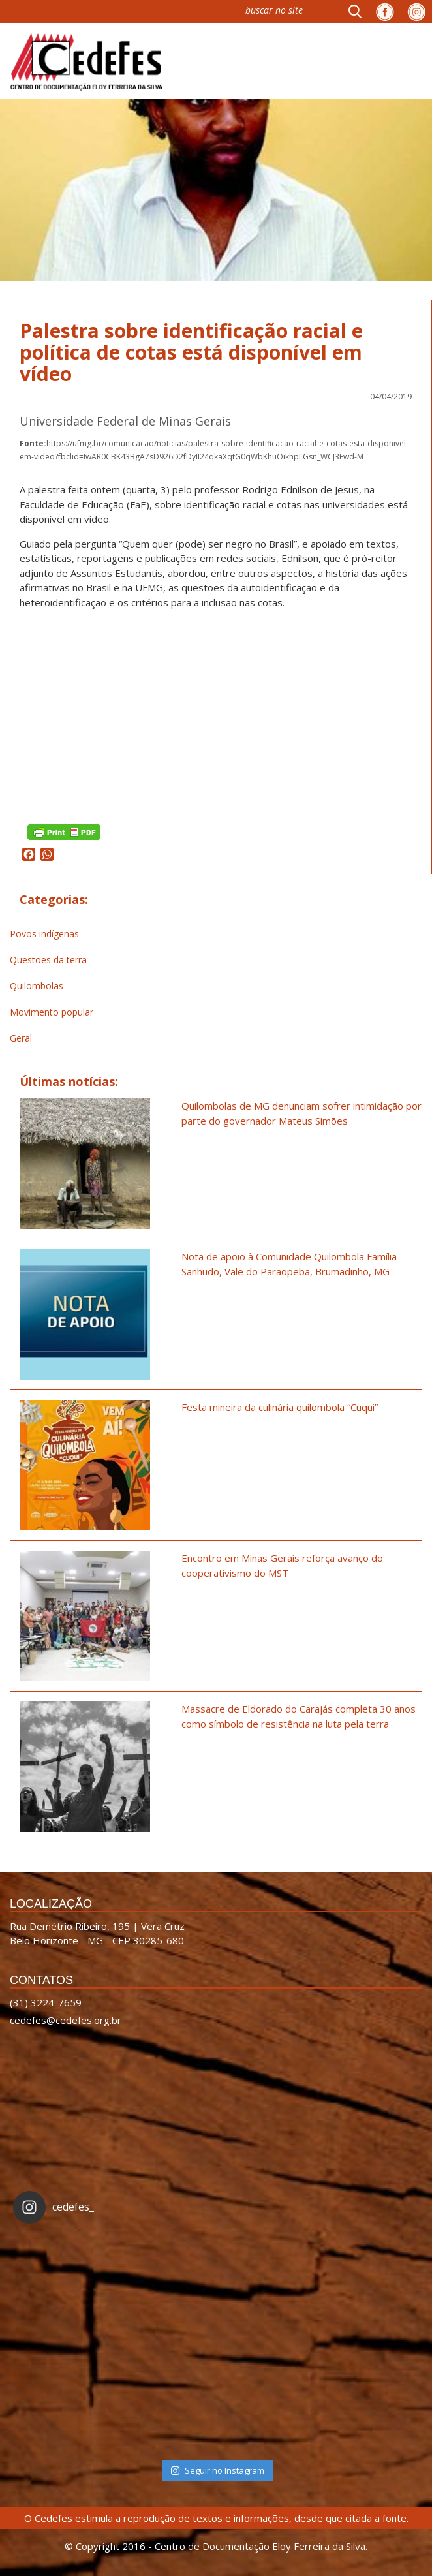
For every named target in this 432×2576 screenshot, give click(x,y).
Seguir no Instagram (217, 2470)
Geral (21, 1038)
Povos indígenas (44, 933)
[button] (358, 11)
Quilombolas (36, 986)
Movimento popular (51, 1012)
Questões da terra (48, 960)
